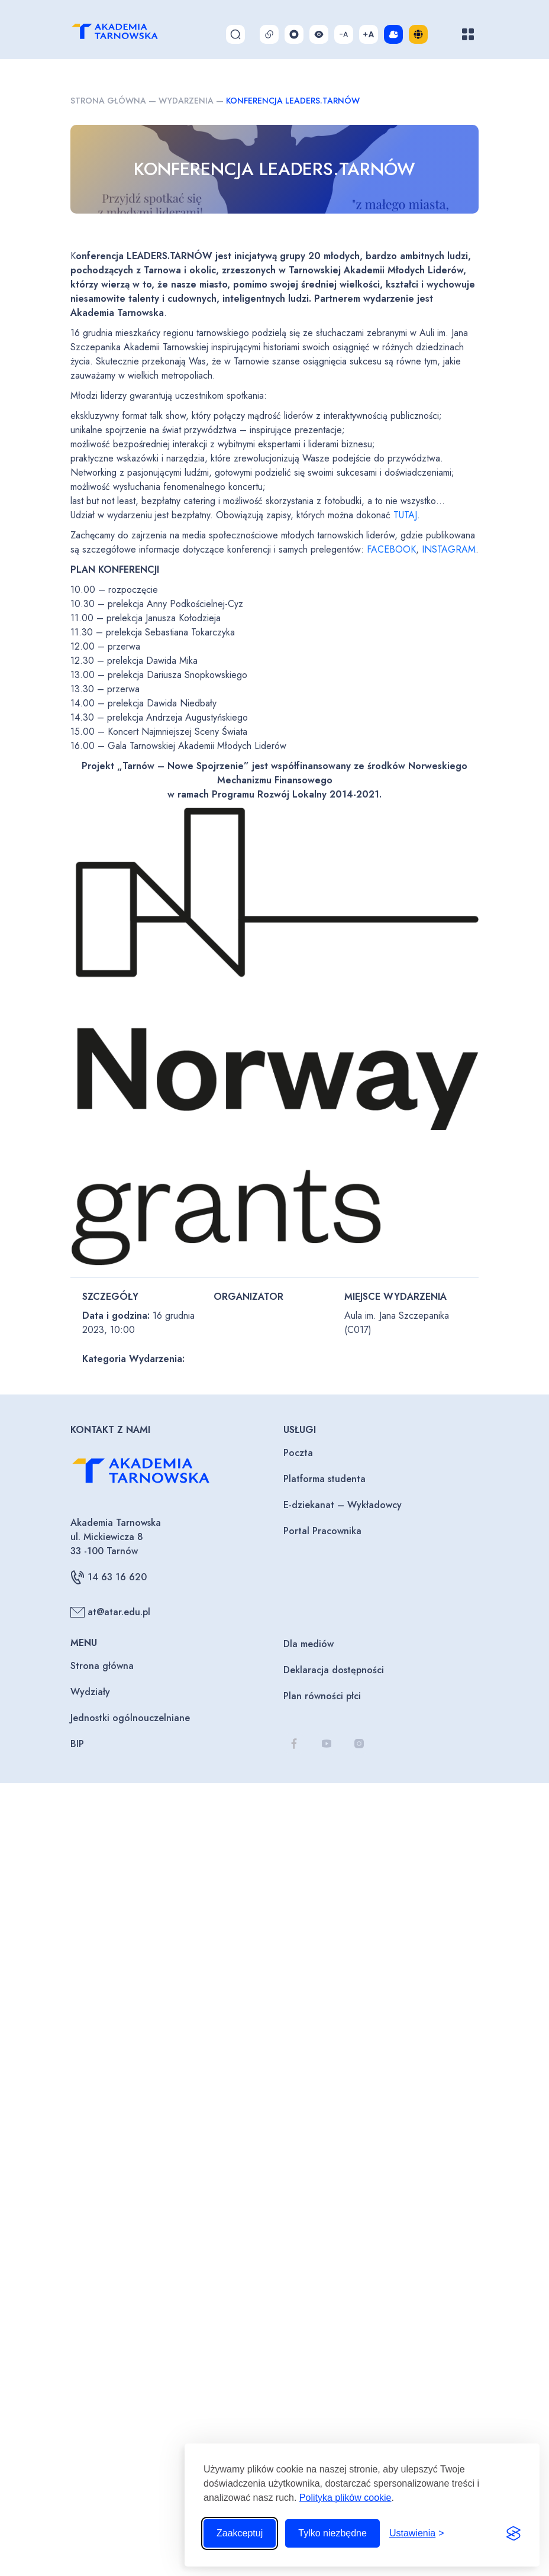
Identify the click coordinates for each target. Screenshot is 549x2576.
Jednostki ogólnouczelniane (130, 1718)
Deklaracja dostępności (333, 1670)
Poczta (298, 1453)
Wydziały (90, 1692)
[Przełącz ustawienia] (416, 2533)
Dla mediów (308, 1644)
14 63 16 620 (108, 1577)
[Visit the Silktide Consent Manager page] (513, 2533)
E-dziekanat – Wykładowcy (342, 1505)
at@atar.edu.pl (110, 1612)
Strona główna (108, 100)
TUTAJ (405, 515)
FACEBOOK (391, 549)
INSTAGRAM (449, 549)
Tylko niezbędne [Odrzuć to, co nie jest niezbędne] (332, 2533)
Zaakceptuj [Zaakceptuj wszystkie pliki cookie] (240, 2533)
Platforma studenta (324, 1479)
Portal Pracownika (322, 1531)
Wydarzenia (186, 100)
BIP (77, 1744)
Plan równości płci (322, 1696)
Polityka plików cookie (345, 2498)
